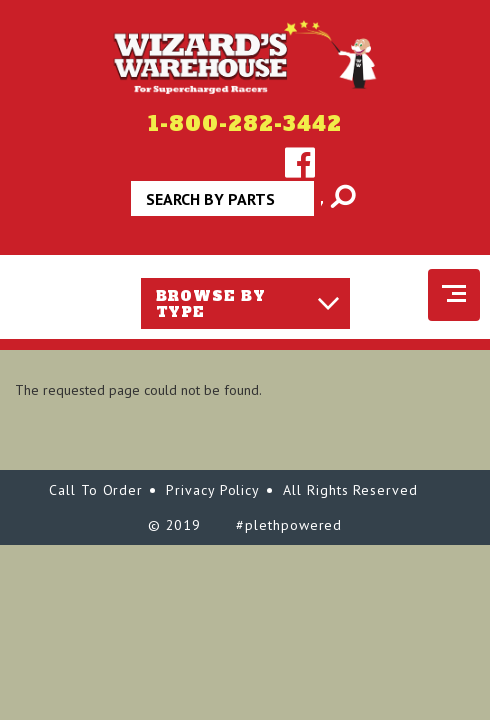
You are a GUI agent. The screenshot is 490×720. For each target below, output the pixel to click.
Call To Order (96, 490)
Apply (323, 205)
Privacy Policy (213, 490)
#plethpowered (289, 525)
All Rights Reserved (350, 490)
